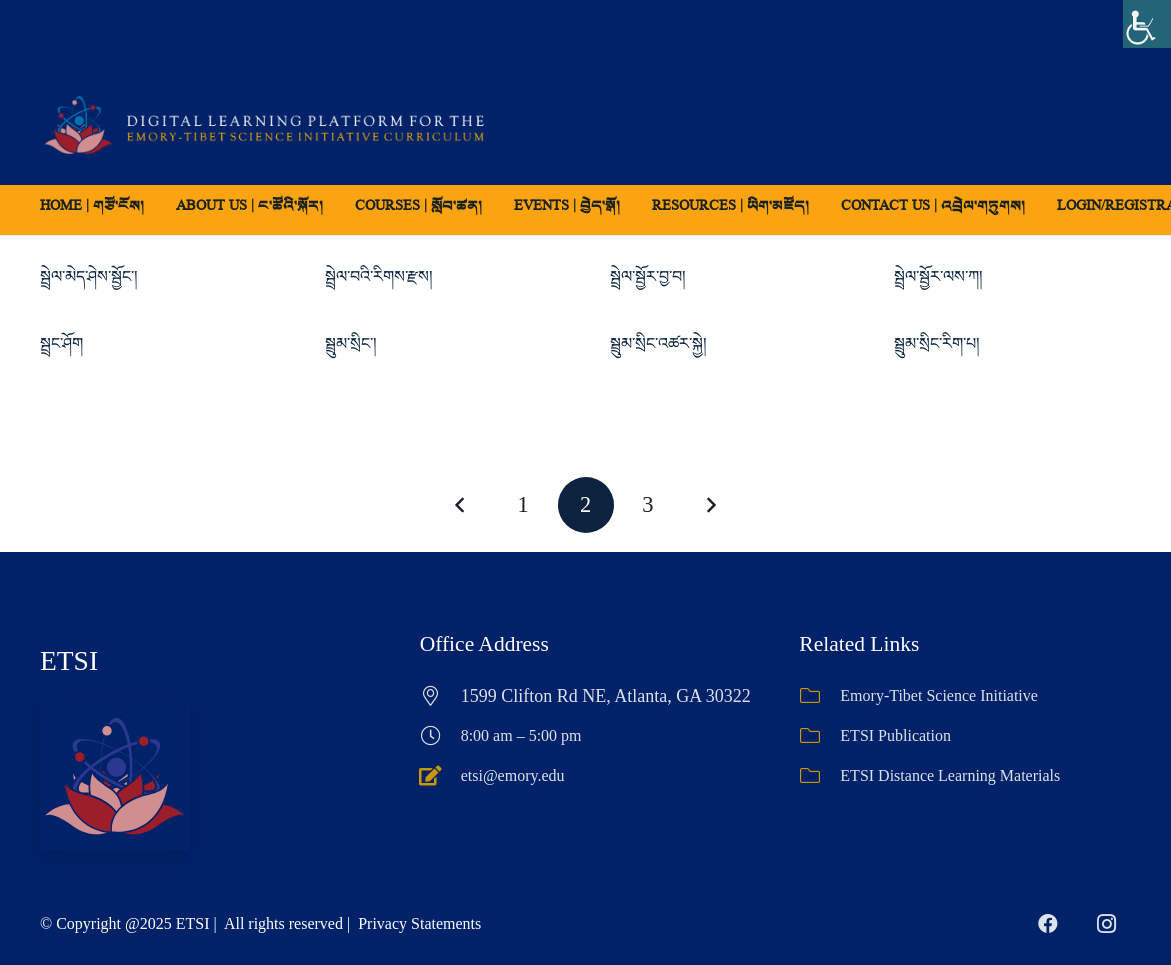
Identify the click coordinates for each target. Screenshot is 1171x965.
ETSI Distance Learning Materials (950, 775)
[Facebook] (1048, 924)
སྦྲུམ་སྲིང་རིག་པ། (937, 343)
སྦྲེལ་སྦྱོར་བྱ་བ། (648, 276)
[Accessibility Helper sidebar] (1147, 24)
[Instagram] (1106, 924)
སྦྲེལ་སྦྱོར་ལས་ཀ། (938, 276)
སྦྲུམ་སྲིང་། (351, 343)
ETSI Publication (895, 735)
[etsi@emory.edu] (440, 776)
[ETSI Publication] (819, 736)
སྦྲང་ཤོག (61, 343)
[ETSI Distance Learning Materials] (819, 776)
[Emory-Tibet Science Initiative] (819, 696)
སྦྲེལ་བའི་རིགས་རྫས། (379, 276)
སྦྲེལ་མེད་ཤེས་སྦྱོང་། (89, 276)
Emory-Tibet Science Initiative (939, 695)
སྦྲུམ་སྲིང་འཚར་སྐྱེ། (658, 343)
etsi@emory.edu (513, 775)
